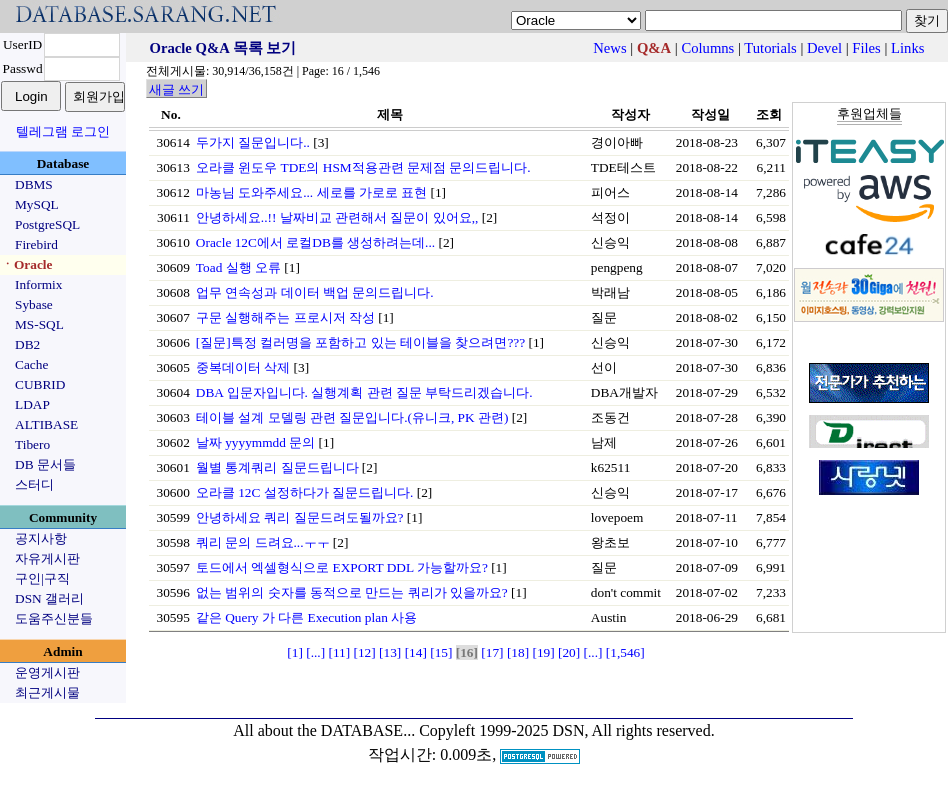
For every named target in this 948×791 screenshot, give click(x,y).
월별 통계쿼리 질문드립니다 (277, 467)
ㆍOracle (26, 264)
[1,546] (625, 652)
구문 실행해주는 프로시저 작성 (285, 317)
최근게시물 (47, 692)
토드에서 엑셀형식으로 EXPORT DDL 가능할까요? (342, 567)
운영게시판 (47, 672)
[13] (390, 652)
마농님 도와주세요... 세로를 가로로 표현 (311, 192)
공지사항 (41, 538)
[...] (315, 652)
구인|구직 (42, 578)
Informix (38, 284)
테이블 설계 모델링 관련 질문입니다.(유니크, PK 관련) (352, 417)
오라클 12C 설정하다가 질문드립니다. (305, 492)
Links (907, 48)
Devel (824, 48)
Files (866, 48)
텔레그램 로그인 (63, 131)
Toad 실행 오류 (238, 267)
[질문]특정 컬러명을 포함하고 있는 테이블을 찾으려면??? (360, 342)
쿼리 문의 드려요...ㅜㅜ (263, 542)
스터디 (34, 484)
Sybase (34, 304)
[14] (416, 652)
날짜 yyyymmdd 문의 (255, 442)
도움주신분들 (54, 618)
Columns (707, 48)
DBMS (34, 184)
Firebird (36, 244)
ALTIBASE (46, 424)
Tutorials (770, 48)
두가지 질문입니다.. (253, 142)
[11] (339, 652)
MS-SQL (39, 324)
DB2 (27, 344)
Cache (31, 364)
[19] (543, 652)
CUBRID (40, 384)
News (609, 48)
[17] (492, 652)
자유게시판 (47, 558)
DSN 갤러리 (49, 598)
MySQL (37, 204)
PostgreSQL (47, 224)
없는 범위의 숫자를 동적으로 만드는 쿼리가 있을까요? (352, 592)
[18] (518, 652)
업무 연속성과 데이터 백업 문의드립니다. (315, 292)
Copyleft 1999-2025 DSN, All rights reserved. (567, 730)
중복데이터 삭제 (243, 367)
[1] (295, 652)
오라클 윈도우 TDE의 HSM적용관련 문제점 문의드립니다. (363, 167)
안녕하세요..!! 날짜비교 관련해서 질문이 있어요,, (337, 217)
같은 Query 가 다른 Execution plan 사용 (306, 617)
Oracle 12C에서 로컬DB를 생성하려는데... (315, 242)
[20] (569, 652)
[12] (365, 652)
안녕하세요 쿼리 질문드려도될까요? (300, 517)
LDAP (32, 404)
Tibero (32, 444)
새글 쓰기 (176, 89)
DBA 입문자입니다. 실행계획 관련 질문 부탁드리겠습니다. (364, 392)
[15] (441, 652)
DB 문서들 (45, 464)
